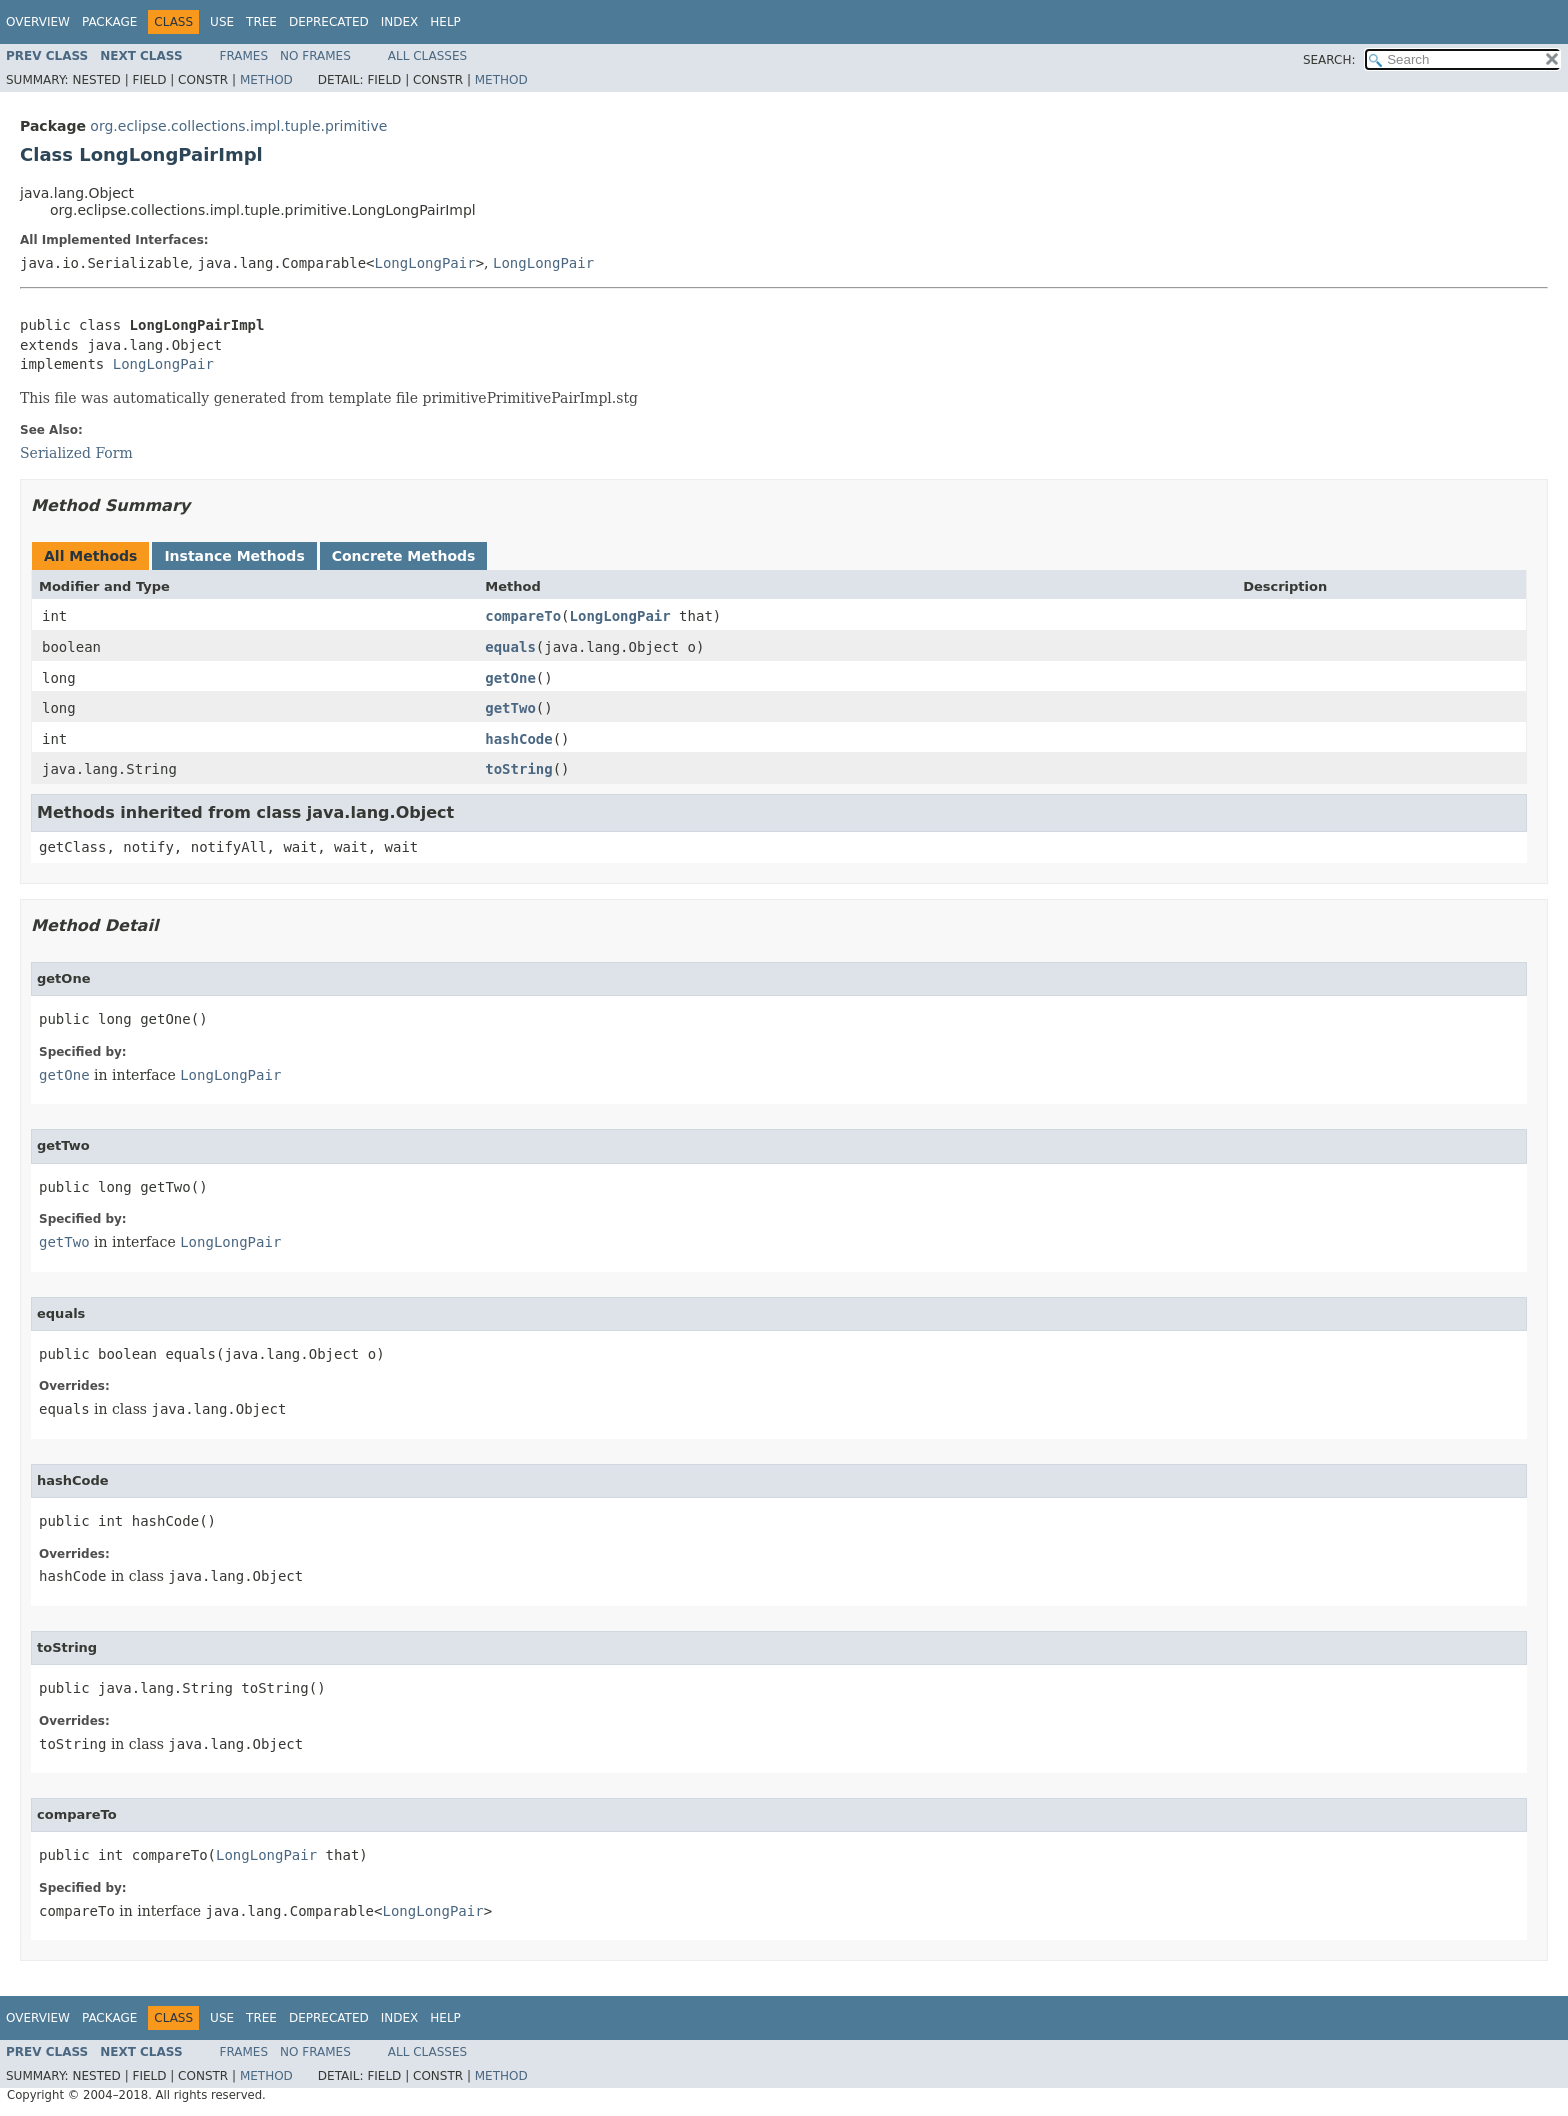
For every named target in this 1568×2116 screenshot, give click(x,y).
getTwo (510, 708)
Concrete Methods (404, 556)
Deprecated (329, 22)
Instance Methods (234, 556)
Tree (261, 22)
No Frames (315, 56)
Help (445, 22)
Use (222, 22)
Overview (38, 22)
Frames (244, 56)
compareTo (523, 616)
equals (510, 647)
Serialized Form (76, 453)
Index (400, 22)
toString (518, 769)
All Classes (427, 56)
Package (109, 22)
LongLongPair (425, 263)
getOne (510, 678)
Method (266, 80)
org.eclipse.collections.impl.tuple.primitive (238, 126)
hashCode (518, 739)
